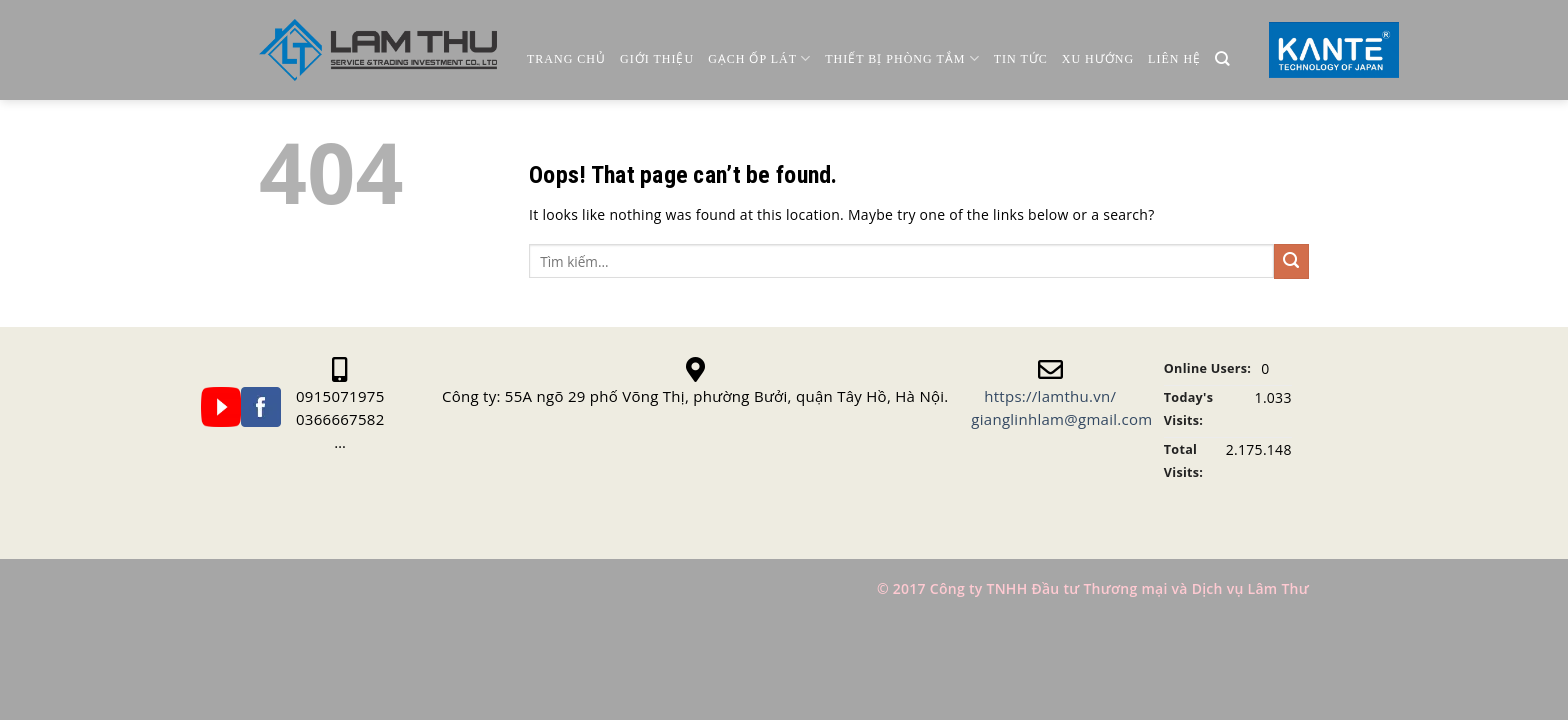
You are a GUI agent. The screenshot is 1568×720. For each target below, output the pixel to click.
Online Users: (1207, 368)
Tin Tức (1021, 59)
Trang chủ (566, 59)
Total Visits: (1183, 461)
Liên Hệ (1174, 59)
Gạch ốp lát (759, 58)
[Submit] (1291, 261)
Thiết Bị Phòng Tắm (902, 58)
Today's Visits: (1188, 409)
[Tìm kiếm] (1222, 59)
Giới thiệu (657, 59)
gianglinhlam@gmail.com (1061, 419)
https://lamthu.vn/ (1050, 396)
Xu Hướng (1098, 59)
